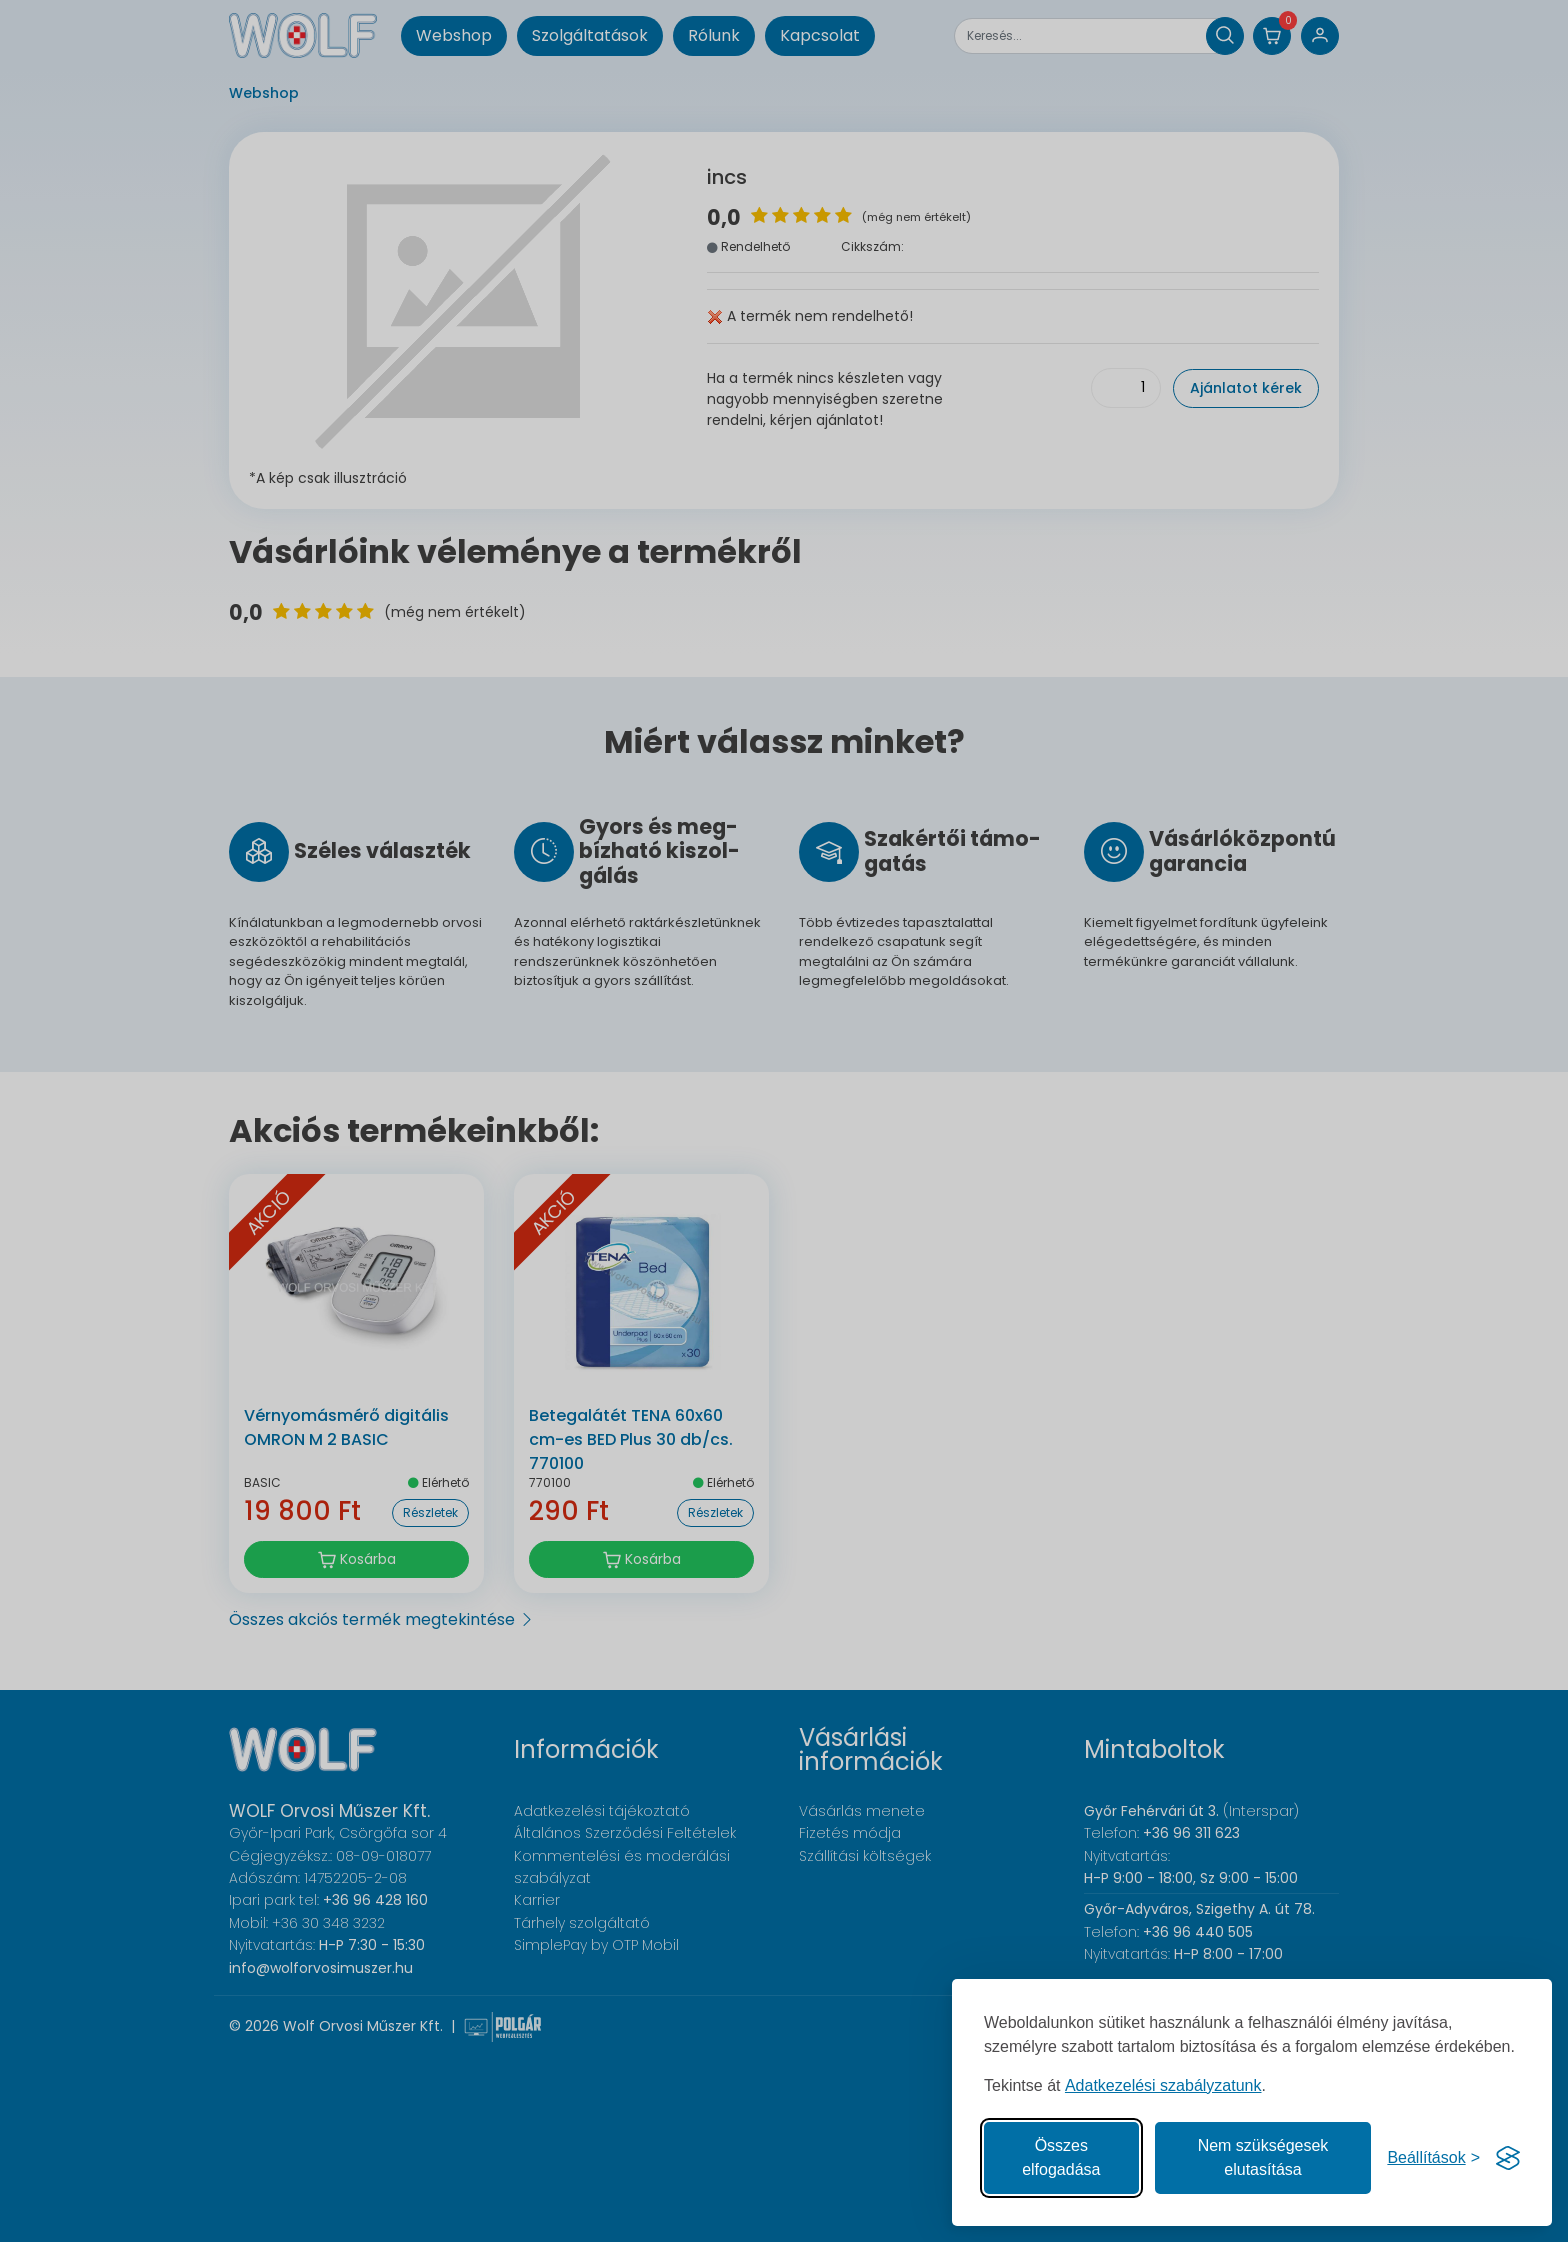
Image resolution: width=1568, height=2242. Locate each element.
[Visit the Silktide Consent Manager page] (1508, 2158)
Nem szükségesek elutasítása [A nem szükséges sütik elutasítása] (1263, 2157)
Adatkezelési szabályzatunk (1163, 2085)
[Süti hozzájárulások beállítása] (1433, 2158)
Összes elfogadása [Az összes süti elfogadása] (1061, 2157)
